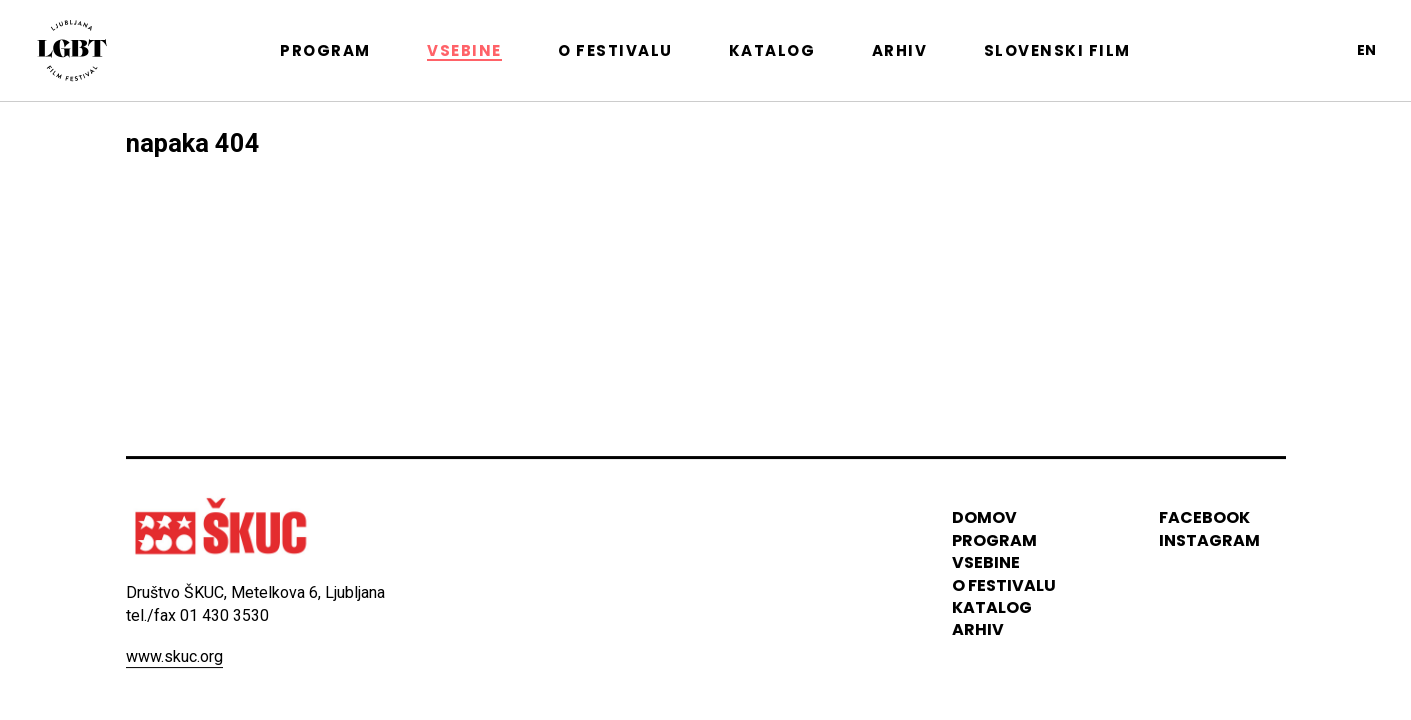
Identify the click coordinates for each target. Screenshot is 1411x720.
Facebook (1204, 518)
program (994, 540)
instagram (1209, 540)
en (1366, 50)
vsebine (986, 562)
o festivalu (1004, 585)
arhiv (978, 630)
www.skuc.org (174, 656)
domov (984, 518)
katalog (992, 607)
